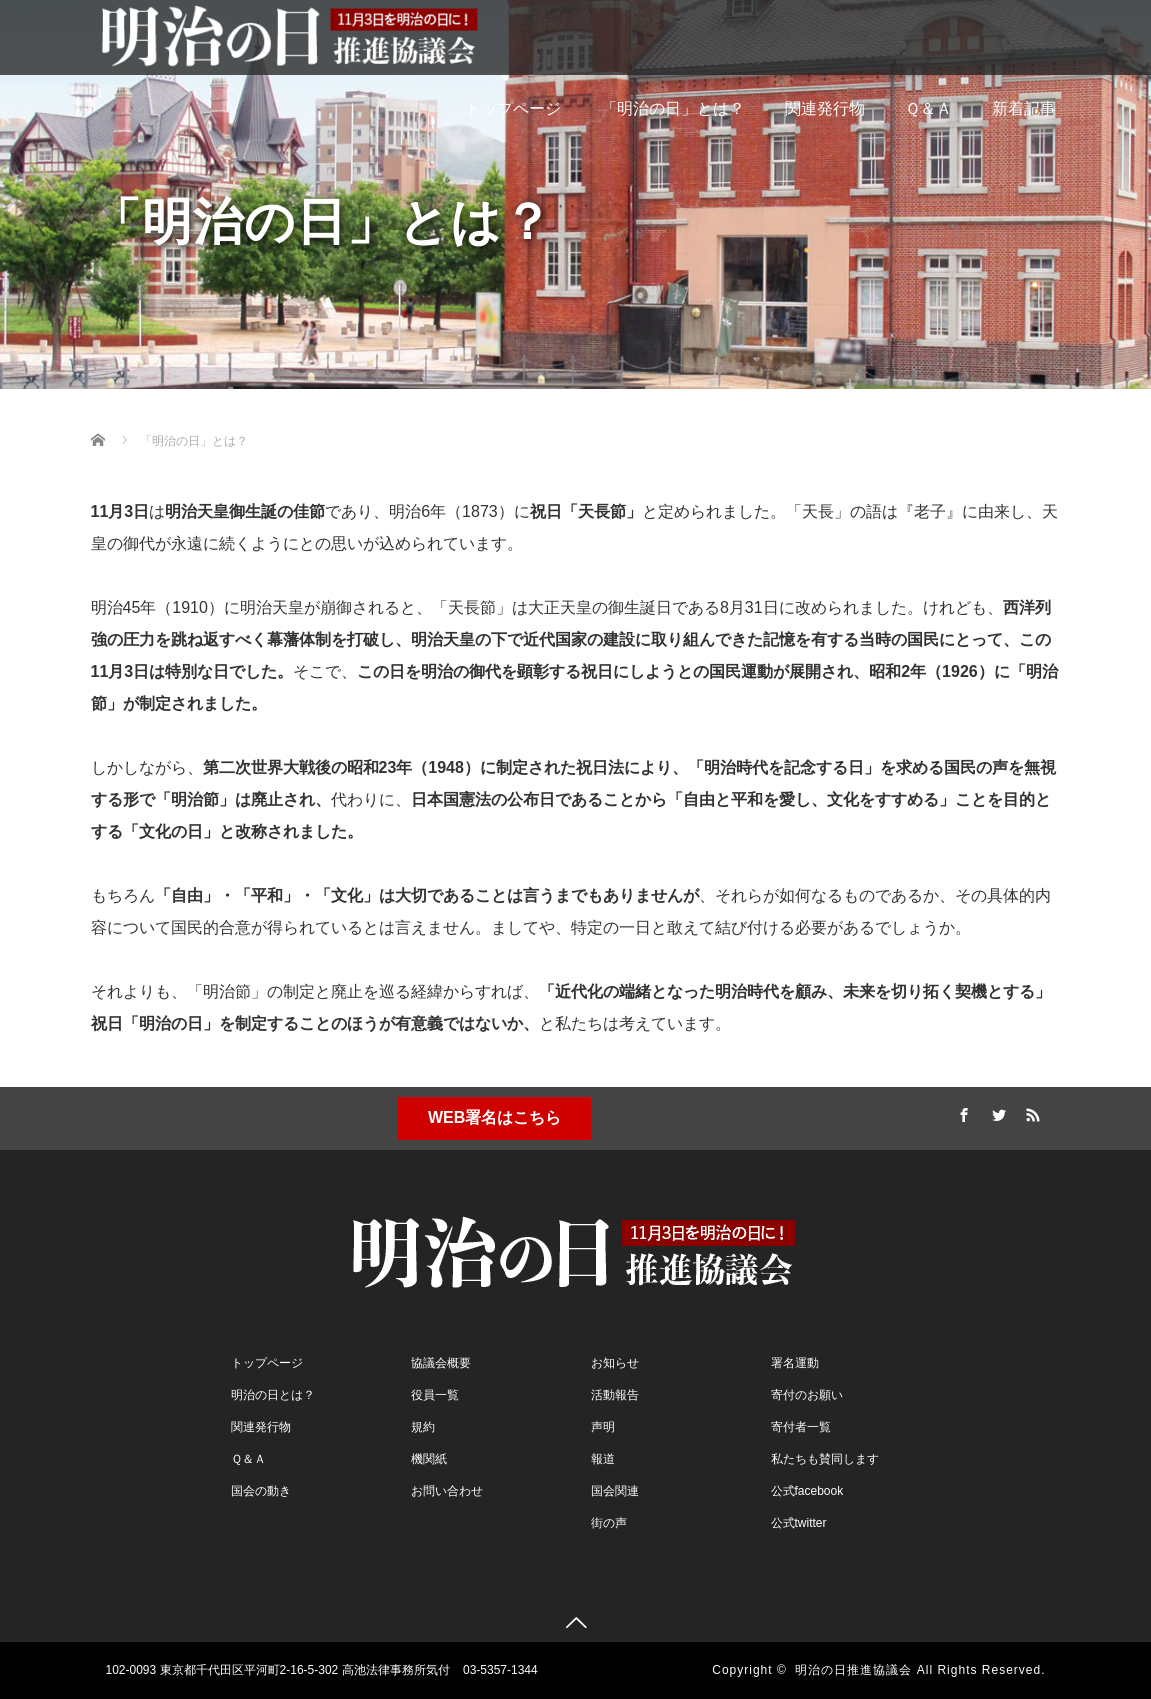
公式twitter (799, 1523)
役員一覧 (435, 1395)
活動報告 (615, 1395)
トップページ (513, 108)
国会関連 (615, 1491)
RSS (1030, 1112)
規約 (423, 1427)
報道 (603, 1459)
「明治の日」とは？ (673, 108)
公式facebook (807, 1491)
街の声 (609, 1523)
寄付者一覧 (801, 1427)
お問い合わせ (447, 1491)
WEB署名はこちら (494, 1117)
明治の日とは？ (273, 1395)
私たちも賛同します (825, 1459)
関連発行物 (825, 108)
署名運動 (795, 1363)
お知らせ (615, 1363)
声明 (603, 1427)
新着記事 (1024, 108)
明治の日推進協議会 (853, 1670)
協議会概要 (441, 1363)
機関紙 (429, 1459)
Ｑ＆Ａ (928, 108)
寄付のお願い (807, 1395)
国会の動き (261, 1491)
